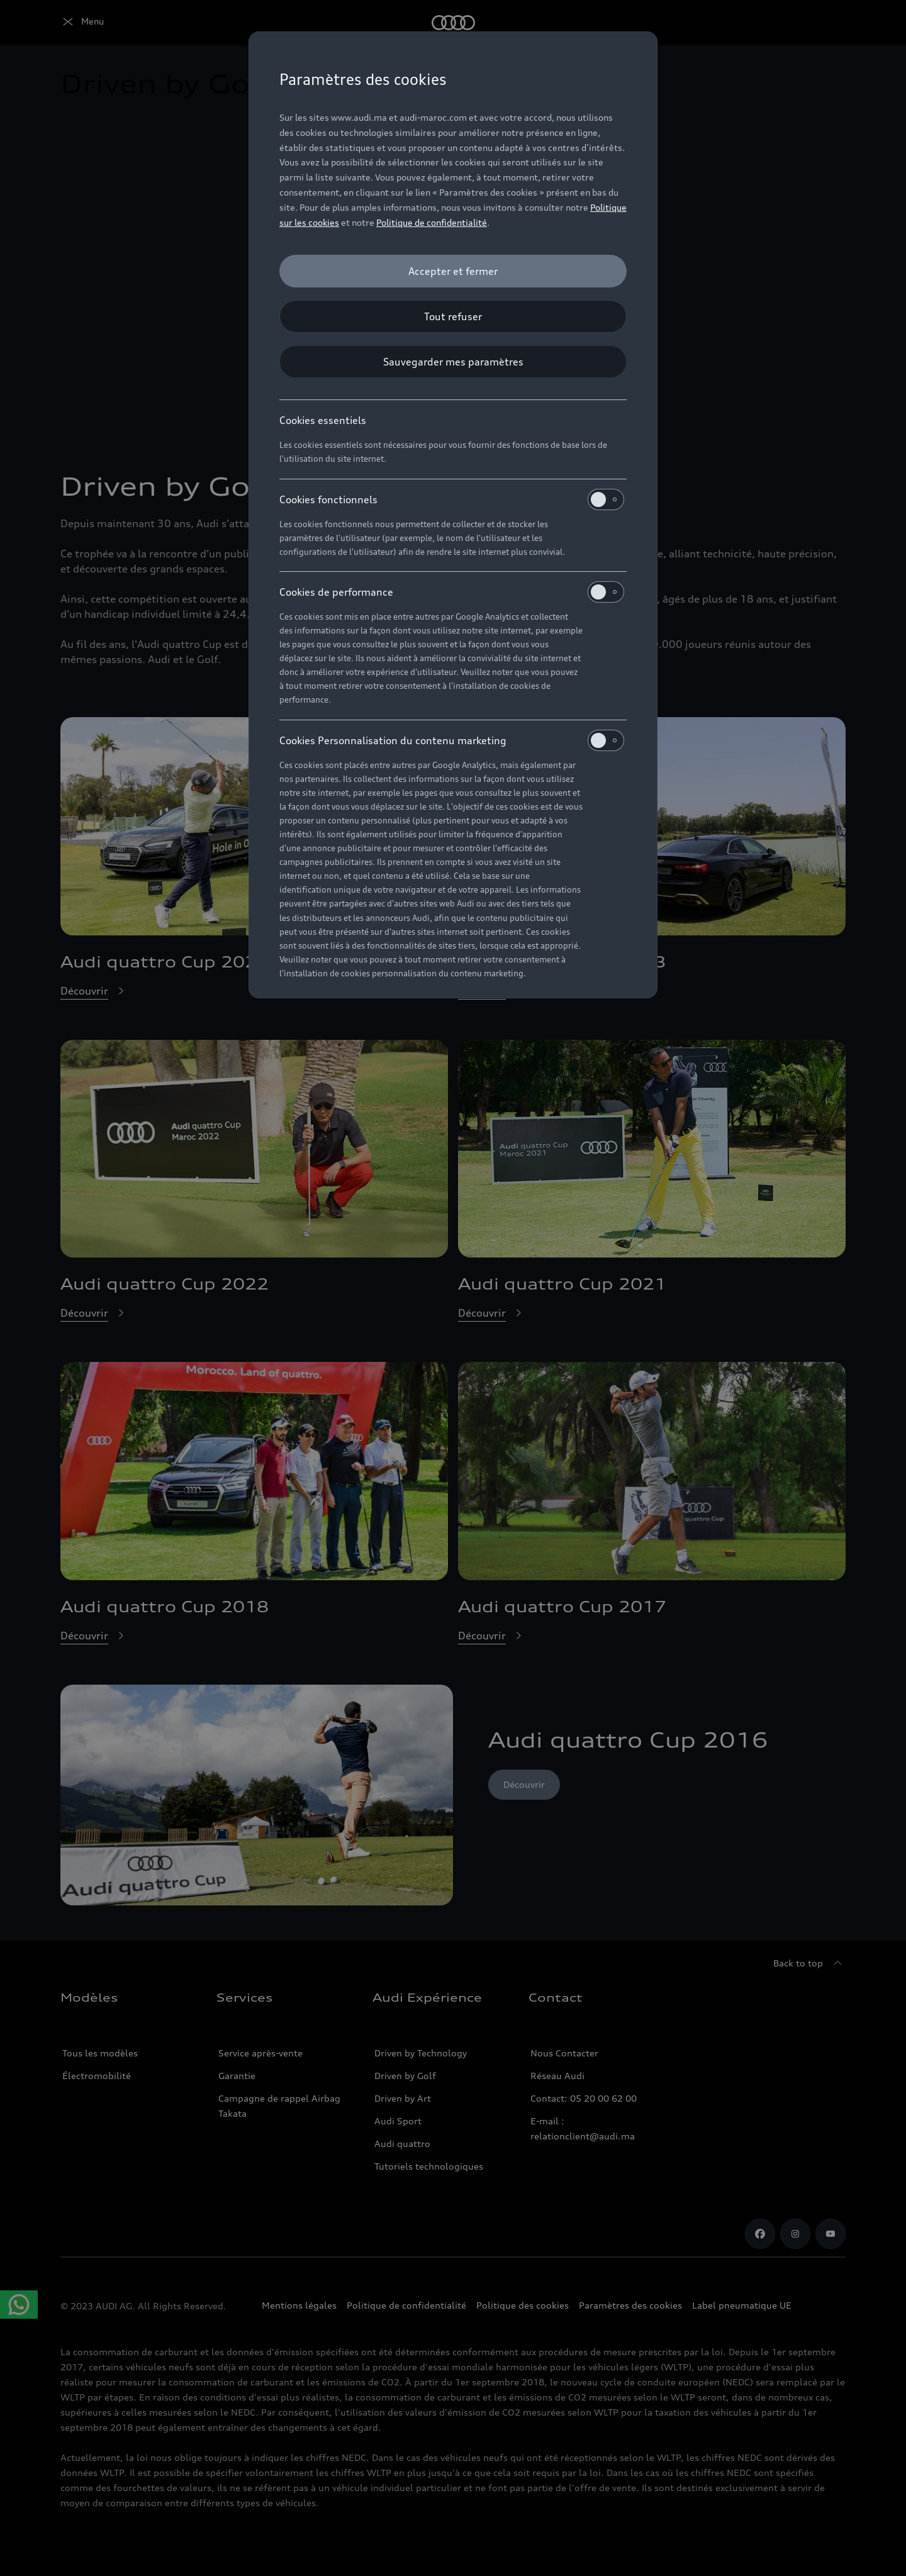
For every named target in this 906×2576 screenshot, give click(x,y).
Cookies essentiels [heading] (322, 420)
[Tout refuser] (453, 316)
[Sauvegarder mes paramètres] (453, 361)
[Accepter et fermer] (453, 271)
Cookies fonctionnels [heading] (451, 499)
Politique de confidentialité (431, 222)
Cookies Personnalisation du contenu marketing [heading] (451, 740)
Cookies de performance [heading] (451, 592)
